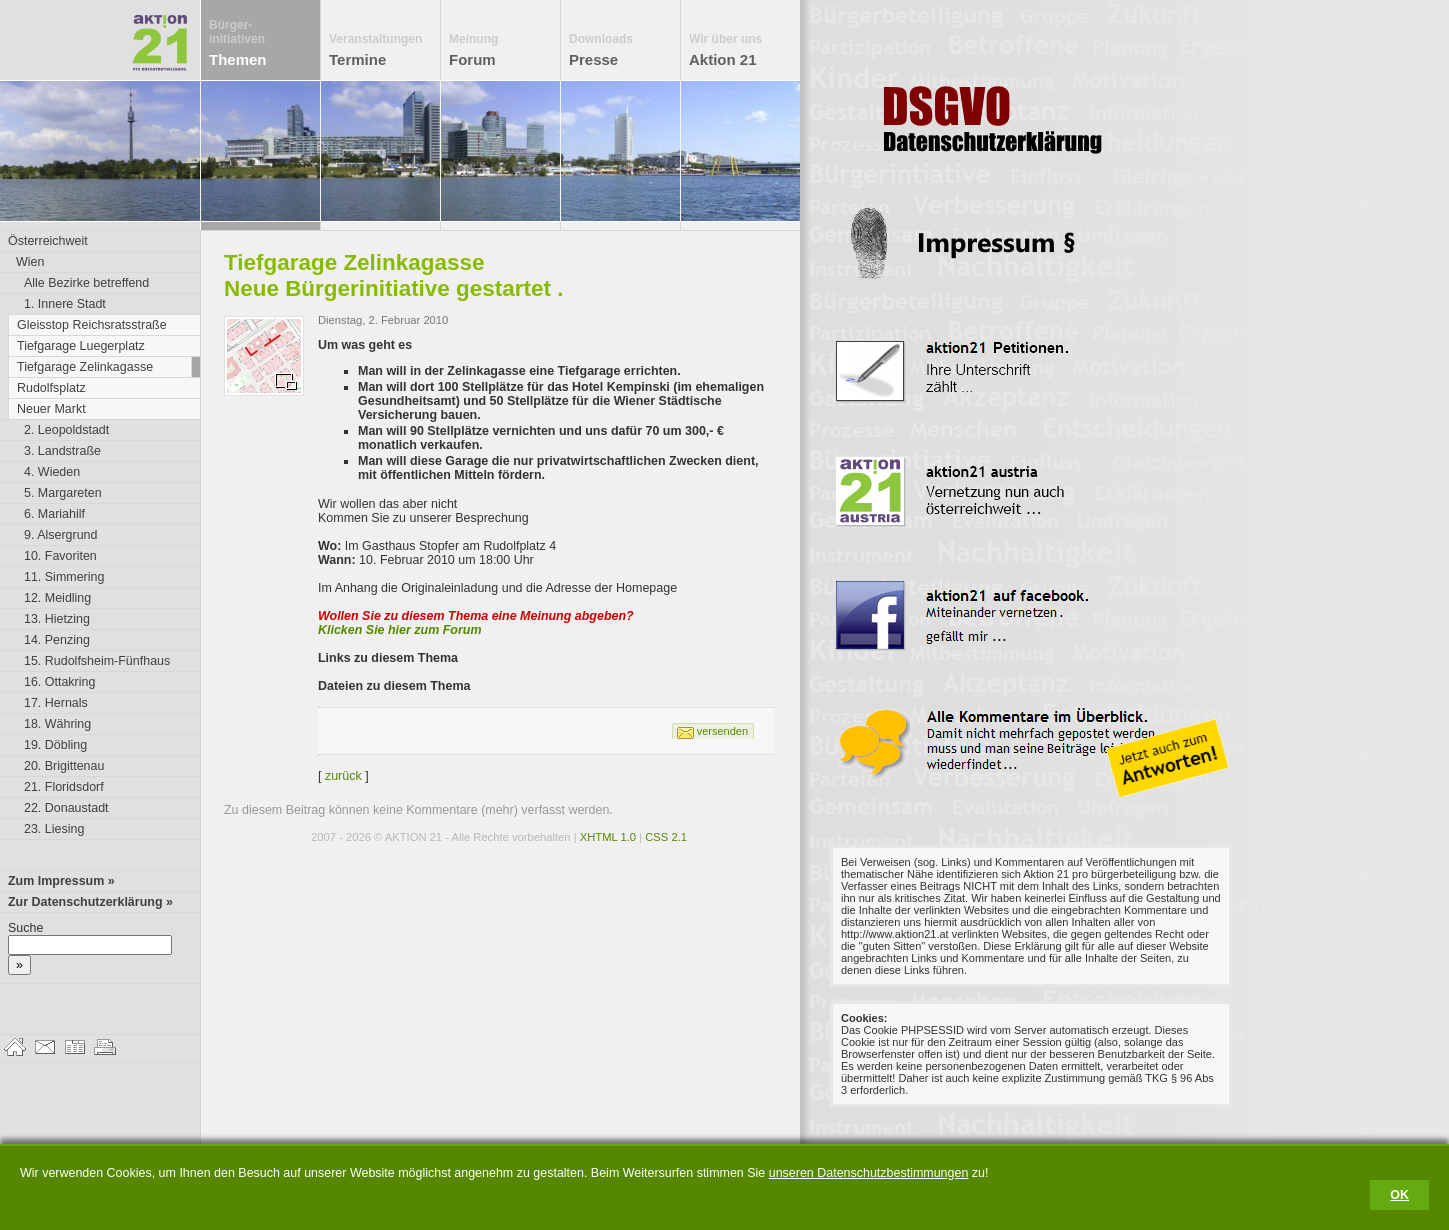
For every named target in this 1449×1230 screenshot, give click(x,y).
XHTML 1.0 (608, 837)
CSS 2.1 (666, 837)
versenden (722, 731)
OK (1399, 1195)
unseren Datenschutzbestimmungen (869, 1173)
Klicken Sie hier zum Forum (400, 630)
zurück (343, 776)
